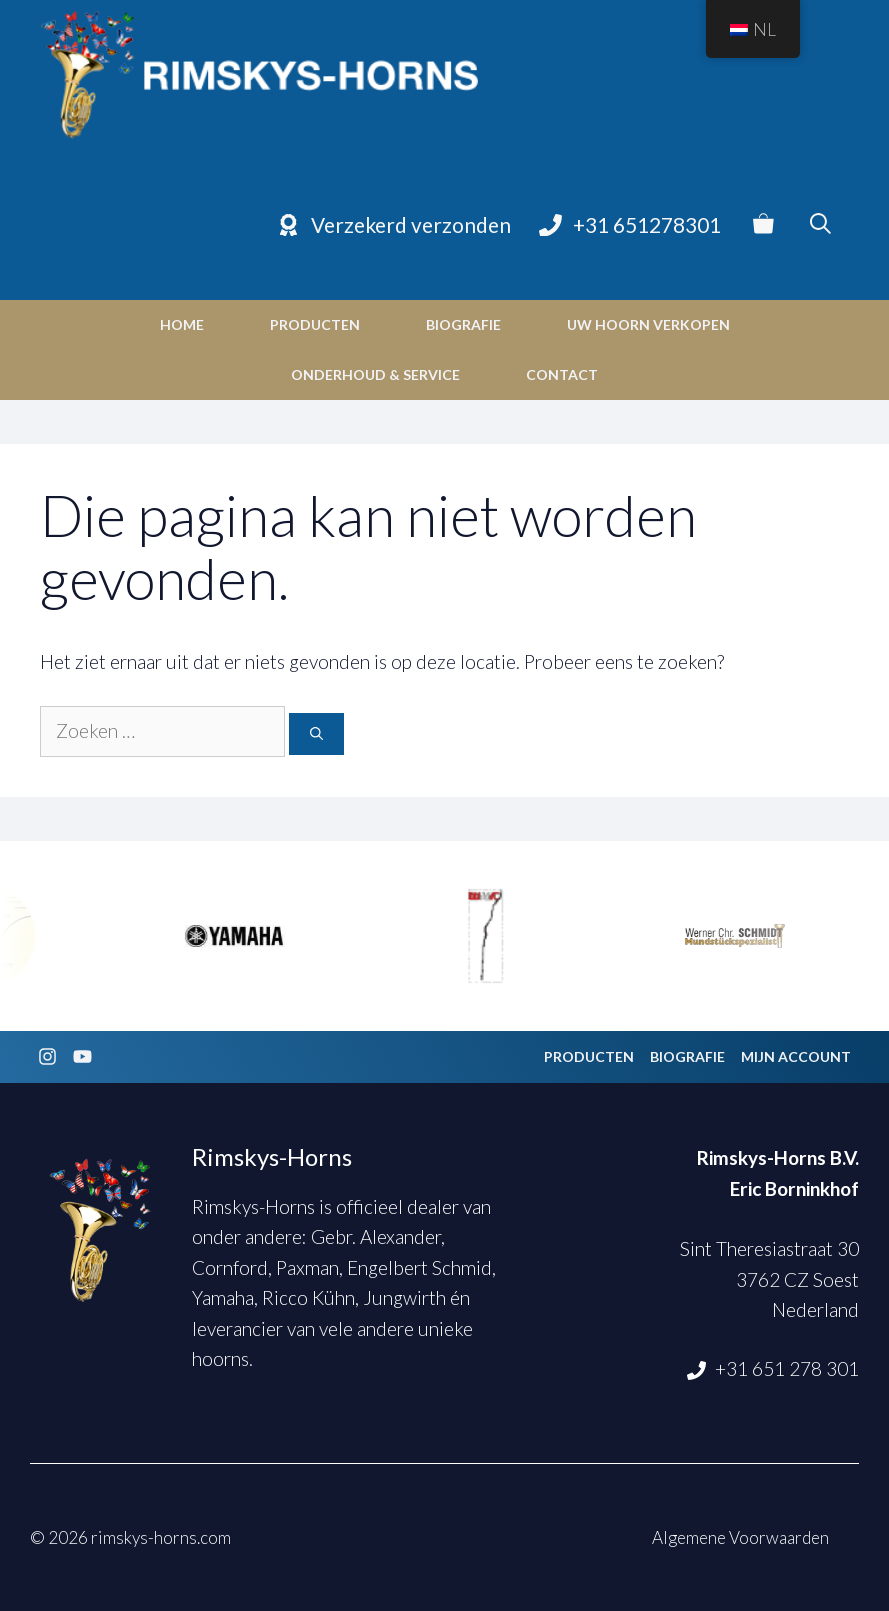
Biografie (463, 324)
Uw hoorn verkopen (648, 324)
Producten (315, 324)
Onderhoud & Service (375, 374)
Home (182, 324)
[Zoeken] (316, 734)
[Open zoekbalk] (820, 225)
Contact (562, 374)
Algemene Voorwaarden (740, 1537)
